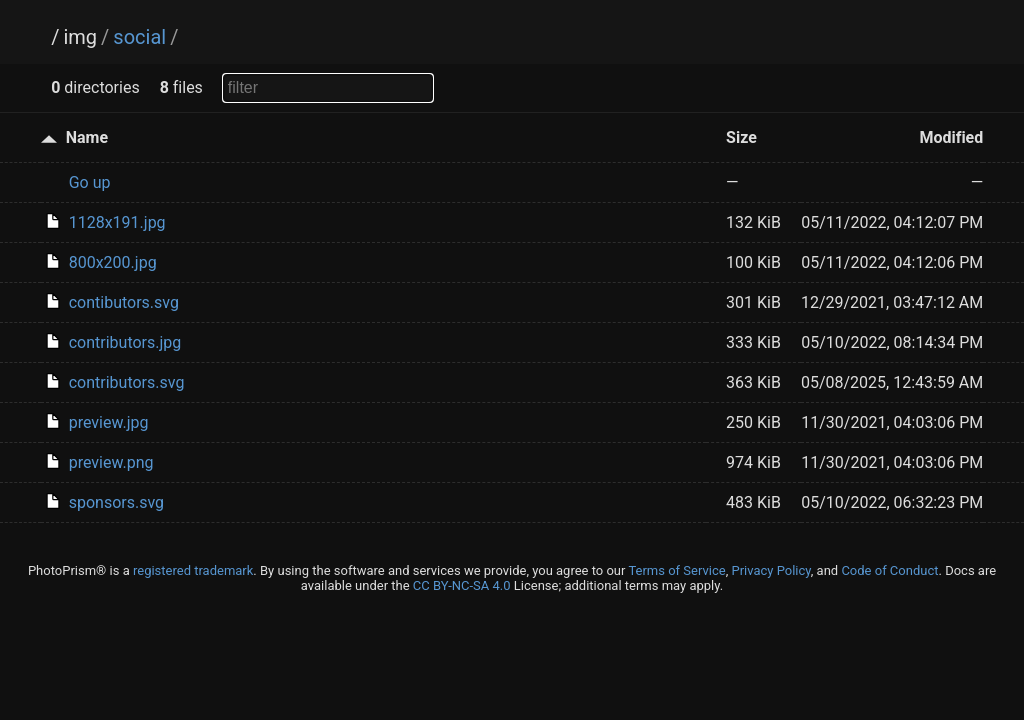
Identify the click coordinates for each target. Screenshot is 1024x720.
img (80, 37)
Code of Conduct (889, 570)
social (139, 37)
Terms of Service (676, 570)
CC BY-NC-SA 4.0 (462, 585)
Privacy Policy (770, 570)
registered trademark (193, 570)
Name (87, 137)
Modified (951, 137)
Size (741, 137)
